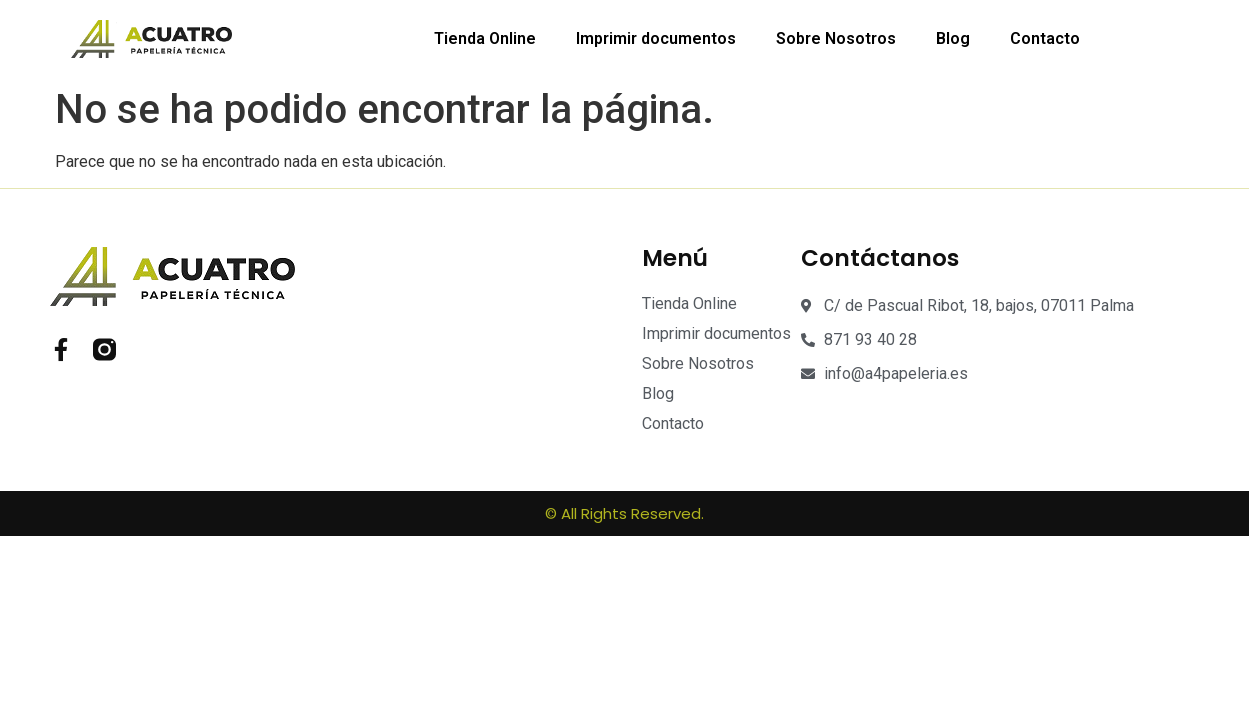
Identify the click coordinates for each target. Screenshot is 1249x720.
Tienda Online (485, 38)
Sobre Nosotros (836, 38)
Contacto (1045, 38)
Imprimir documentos (656, 38)
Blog (953, 38)
